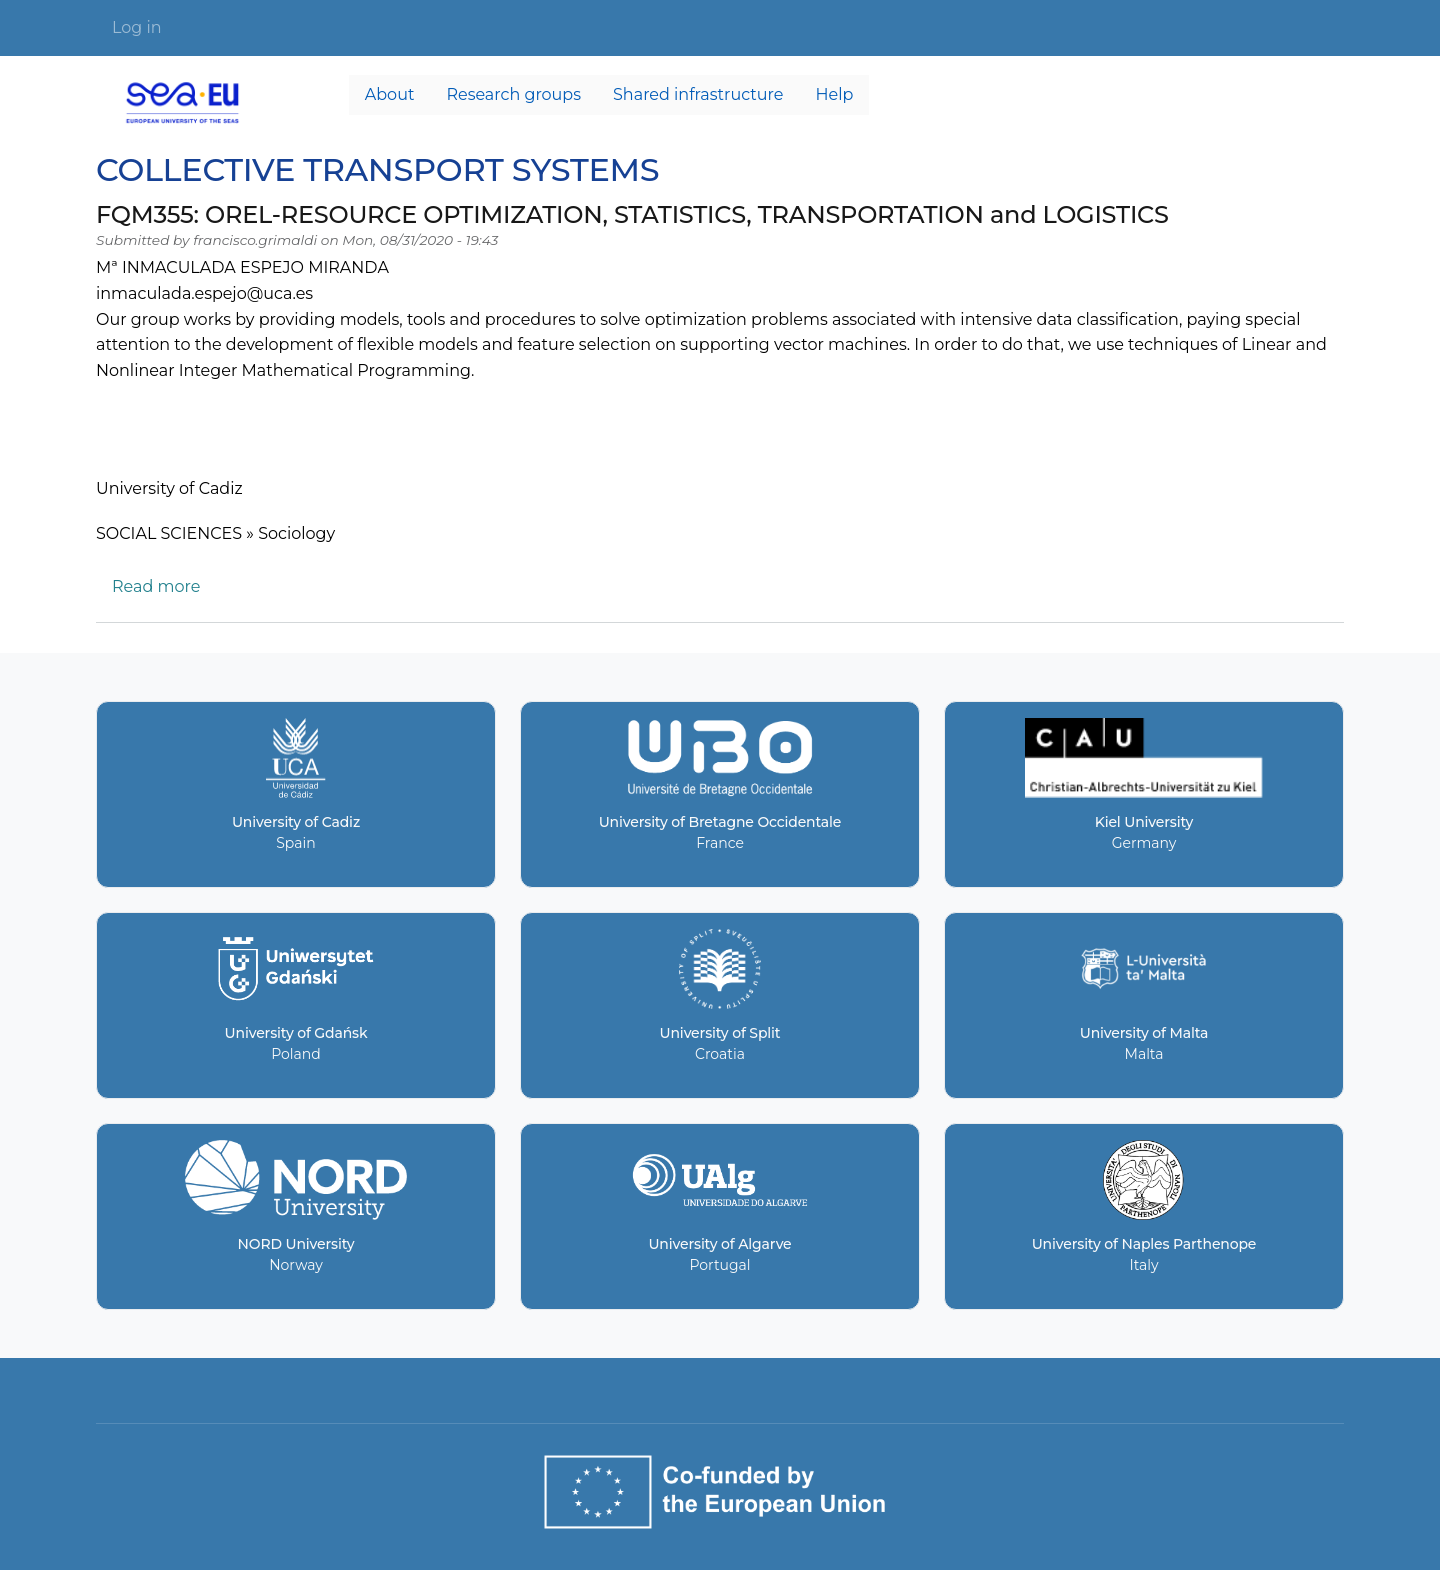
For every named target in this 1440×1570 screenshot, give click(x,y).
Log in (137, 27)
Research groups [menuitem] (513, 94)
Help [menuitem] (835, 94)
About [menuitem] (390, 94)
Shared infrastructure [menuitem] (698, 94)
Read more (156, 586)
